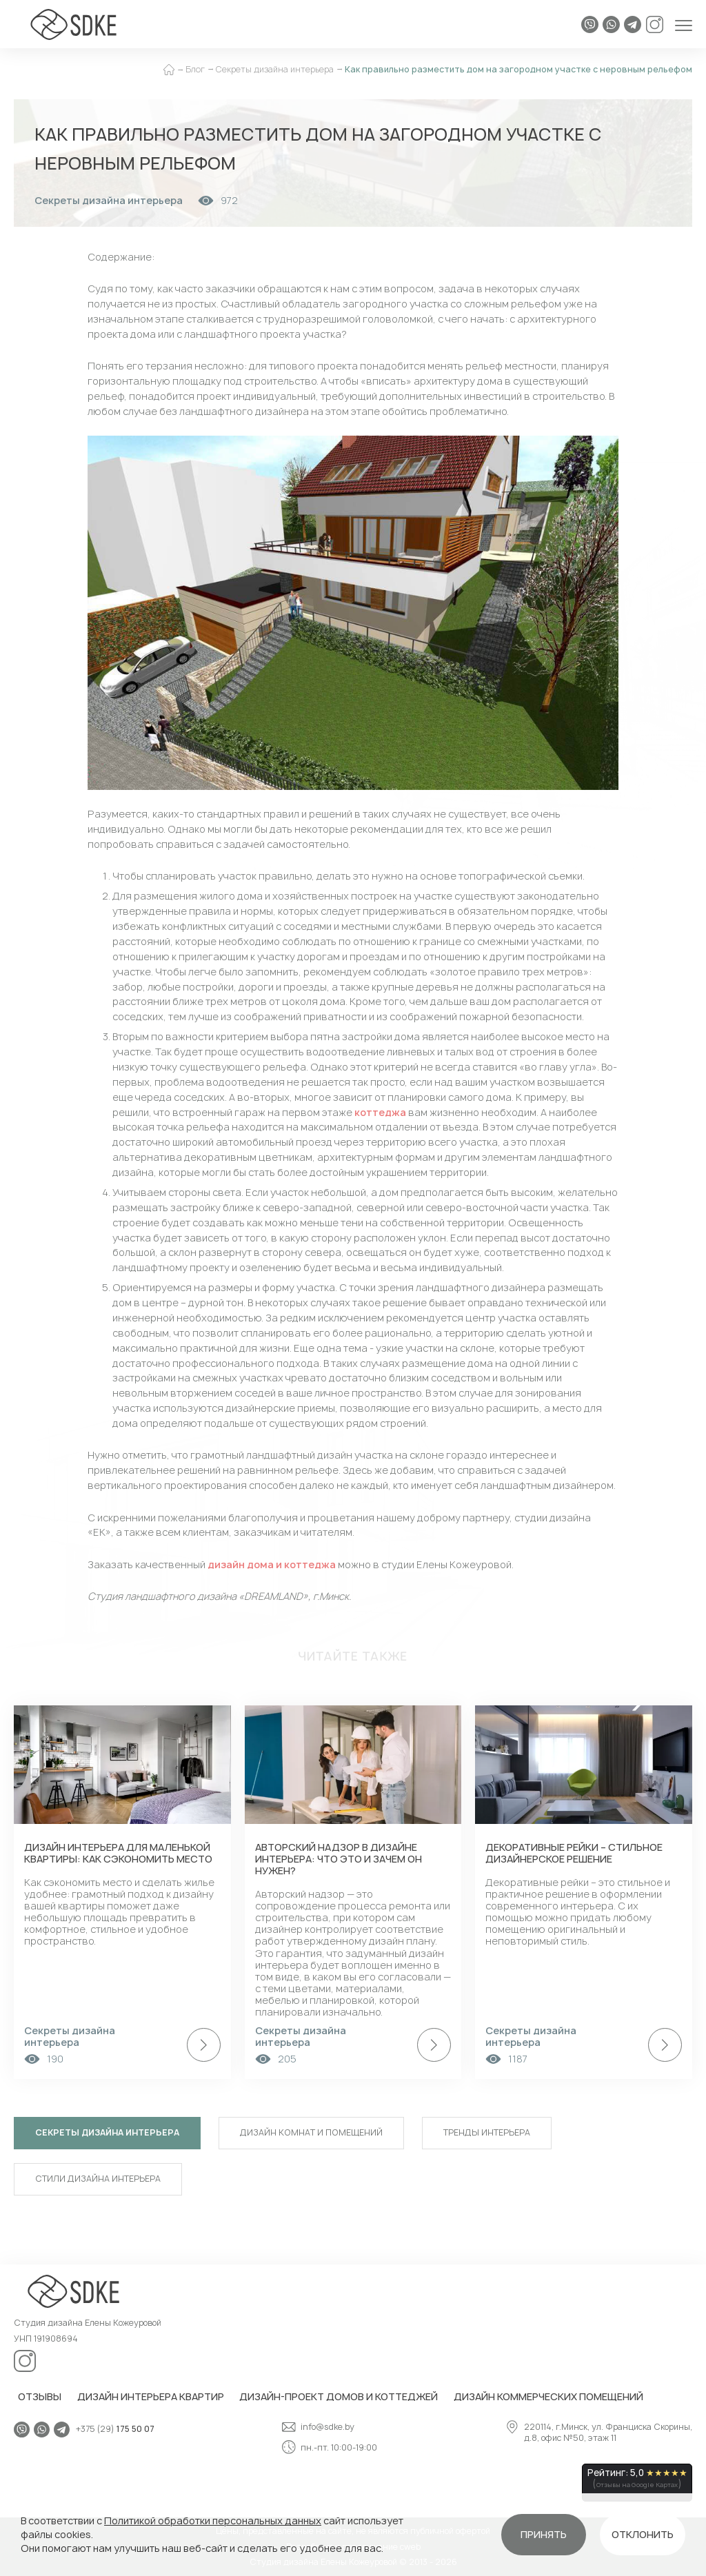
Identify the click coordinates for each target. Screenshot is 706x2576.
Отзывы (39, 2396)
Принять (544, 2534)
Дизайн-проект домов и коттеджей (338, 2396)
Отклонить (643, 2534)
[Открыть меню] (683, 24)
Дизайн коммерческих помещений (548, 2396)
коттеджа (380, 1112)
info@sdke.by (318, 2427)
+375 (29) (115, 2429)
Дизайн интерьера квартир (150, 2396)
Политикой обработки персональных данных (212, 2521)
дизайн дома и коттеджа (272, 1564)
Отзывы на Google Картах (637, 2484)
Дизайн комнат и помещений (311, 2132)
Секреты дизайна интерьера (107, 2132)
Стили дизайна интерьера (98, 2178)
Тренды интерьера (486, 2132)
